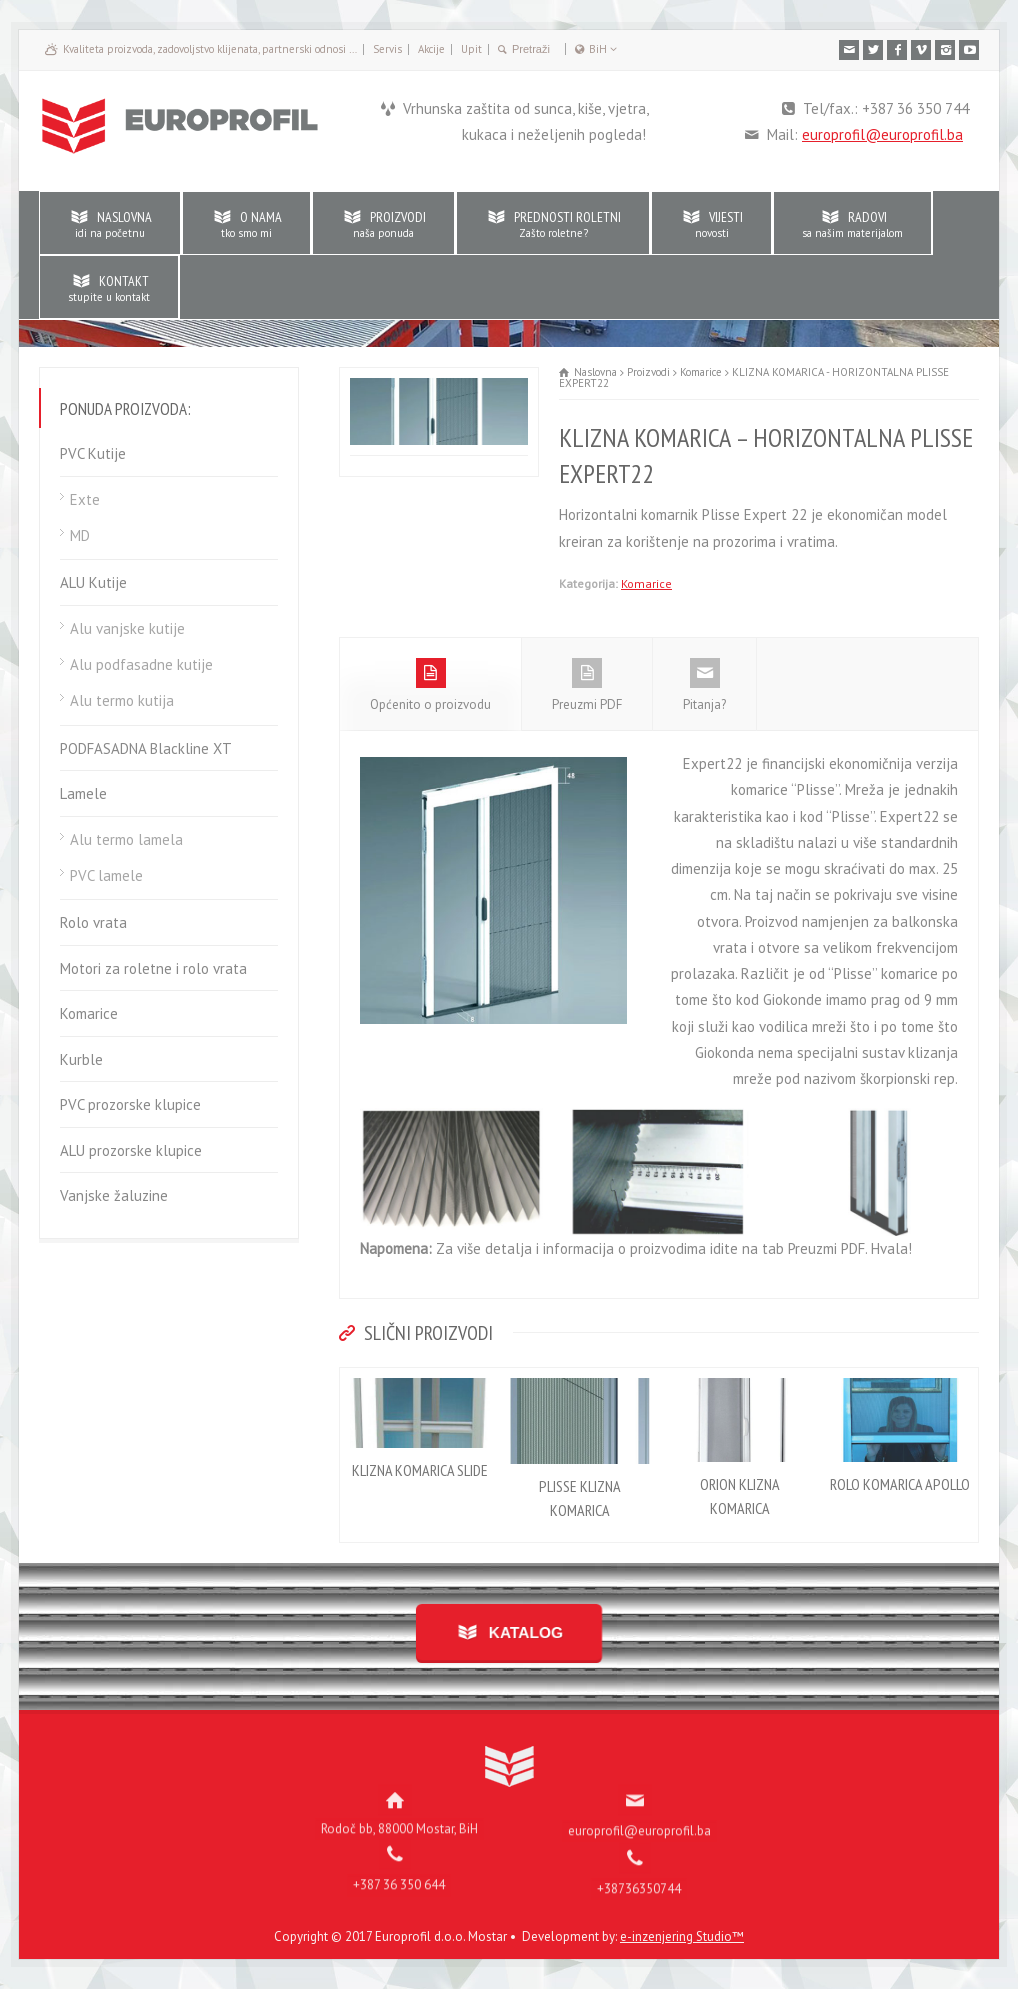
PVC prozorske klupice (130, 1104)
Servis (387, 49)
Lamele (83, 793)
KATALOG (522, 1632)
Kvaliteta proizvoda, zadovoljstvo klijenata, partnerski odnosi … (210, 49)
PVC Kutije (93, 453)
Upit (471, 49)
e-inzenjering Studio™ (682, 1936)
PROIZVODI (383, 224)
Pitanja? (704, 685)
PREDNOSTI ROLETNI (553, 224)
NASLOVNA (110, 224)
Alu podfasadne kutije (141, 664)
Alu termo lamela (126, 839)
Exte (85, 499)
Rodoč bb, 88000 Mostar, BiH (399, 1813)
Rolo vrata (93, 922)
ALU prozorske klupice (131, 1150)
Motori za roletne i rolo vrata (153, 968)
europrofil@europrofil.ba (882, 134)
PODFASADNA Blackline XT (146, 748)
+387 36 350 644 (399, 1869)
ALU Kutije (93, 582)
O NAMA (246, 224)
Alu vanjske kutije (127, 628)
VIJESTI (711, 224)
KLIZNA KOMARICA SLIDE (420, 1470)
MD (80, 535)
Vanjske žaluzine (114, 1195)
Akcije (431, 49)
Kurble (81, 1059)
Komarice (646, 583)
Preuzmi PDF (587, 685)
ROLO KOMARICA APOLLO (900, 1484)
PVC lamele (106, 875)
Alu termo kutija (122, 700)
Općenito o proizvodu (430, 685)
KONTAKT (109, 288)
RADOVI (852, 224)
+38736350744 (639, 1873)
